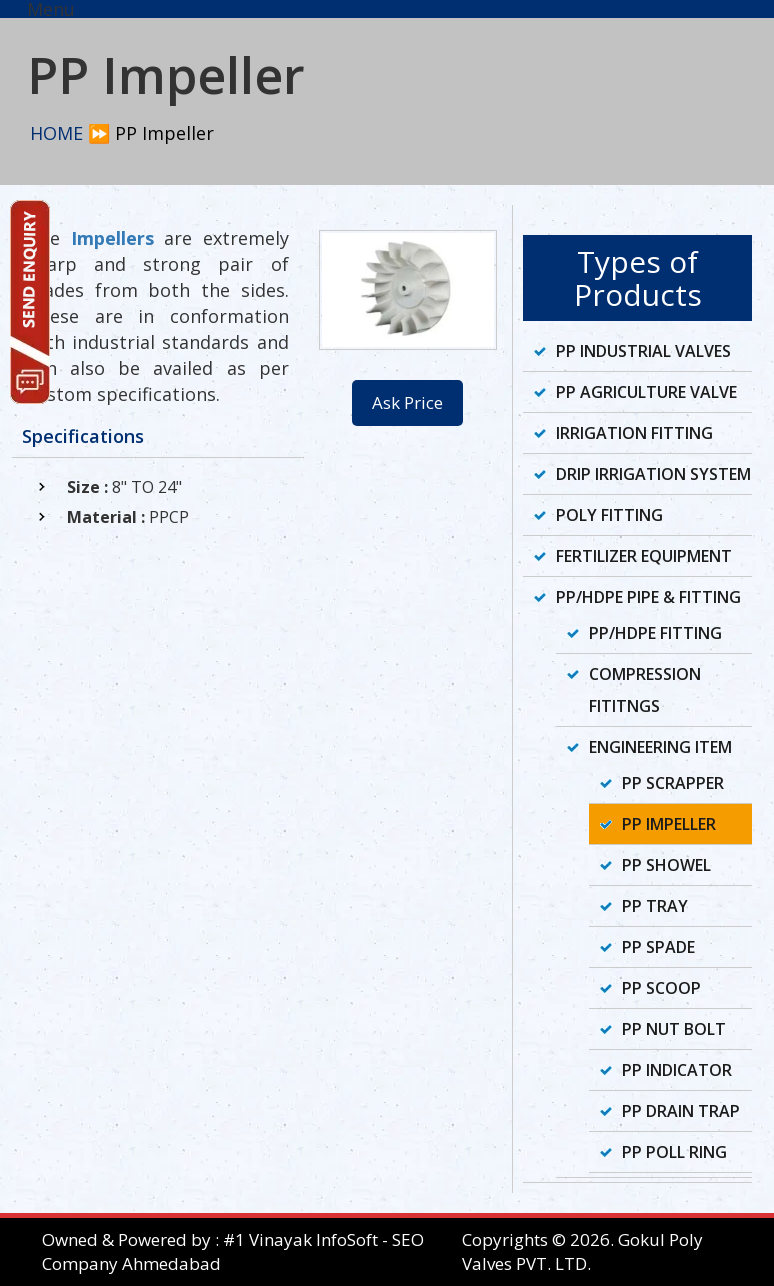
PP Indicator (677, 1070)
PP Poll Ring (674, 1152)
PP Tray (655, 906)
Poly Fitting (609, 515)
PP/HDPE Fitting (655, 633)
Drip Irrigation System (653, 474)
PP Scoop (661, 988)
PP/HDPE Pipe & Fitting (648, 597)
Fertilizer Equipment (644, 556)
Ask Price (407, 402)
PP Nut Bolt (674, 1029)
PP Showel (666, 865)
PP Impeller (669, 824)
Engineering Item (660, 747)
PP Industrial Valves (643, 351)
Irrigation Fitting (634, 433)
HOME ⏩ (70, 133)
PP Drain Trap (681, 1111)
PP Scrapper (673, 783)
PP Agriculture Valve (646, 392)
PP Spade (658, 947)
